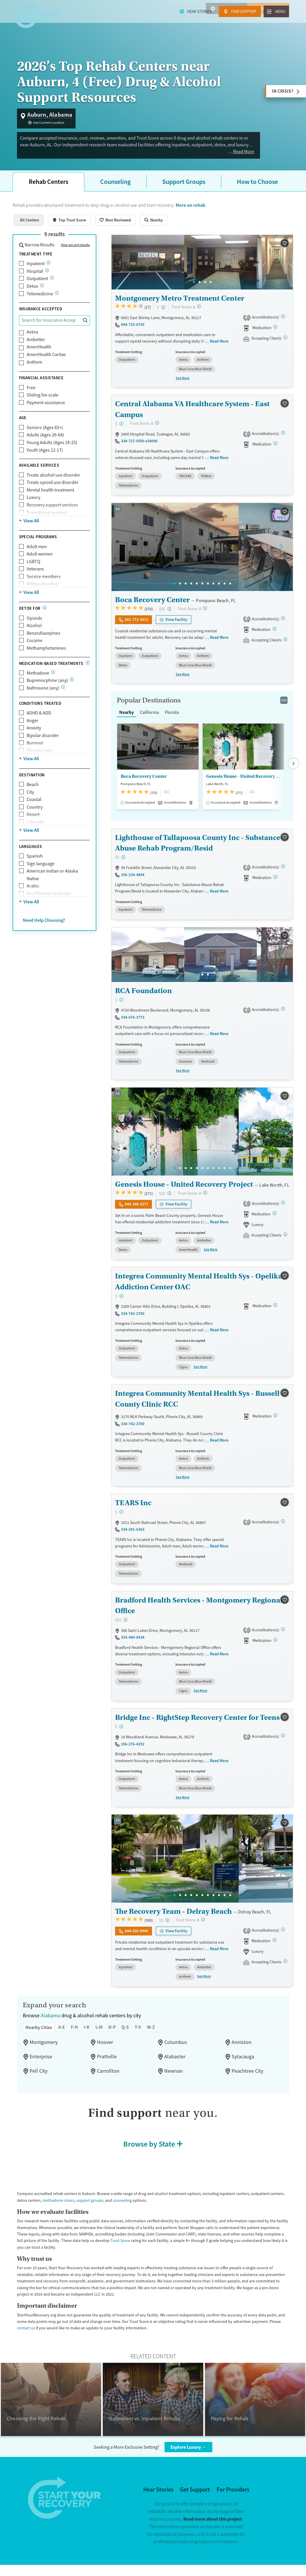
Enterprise (42, 2061)
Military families (43, 591)
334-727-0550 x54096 (141, 447)
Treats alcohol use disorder (55, 482)
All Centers (31, 227)
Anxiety (34, 741)
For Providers (235, 2494)
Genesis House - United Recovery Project (243, 782)
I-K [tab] (92, 2031)
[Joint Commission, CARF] (285, 440)
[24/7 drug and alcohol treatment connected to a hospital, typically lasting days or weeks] (48, 278)
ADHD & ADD (41, 726)
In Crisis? (281, 91)
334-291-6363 (133, 1534)
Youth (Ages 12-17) (47, 457)
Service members (45, 583)
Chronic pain (40, 764)
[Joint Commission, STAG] (285, 1634)
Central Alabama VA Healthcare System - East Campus (190, 416)
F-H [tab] (79, 2031)
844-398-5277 (137, 1209)
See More (183, 384)
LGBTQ (34, 568)
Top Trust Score (76, 227)
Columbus (176, 2047)
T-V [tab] (147, 2031)
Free (31, 394)
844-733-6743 (133, 331)
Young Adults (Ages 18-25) (54, 449)
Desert (33, 828)
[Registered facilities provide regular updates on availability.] (287, 345)
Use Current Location (50, 123)
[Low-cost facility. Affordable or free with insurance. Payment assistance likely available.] (164, 314)
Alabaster (175, 2061)
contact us (39, 2332)
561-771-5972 (137, 626)
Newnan (174, 2075)
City (31, 805)
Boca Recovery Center (151, 606)
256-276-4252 (133, 1748)
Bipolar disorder (43, 749)
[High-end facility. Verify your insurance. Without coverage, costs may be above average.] (171, 615)
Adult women (40, 561)
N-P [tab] (119, 2031)
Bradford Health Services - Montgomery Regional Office (196, 1610)
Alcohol (34, 632)
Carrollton (108, 2075)
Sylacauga (244, 2061)
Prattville (107, 2061)
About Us (276, 23)
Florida (176, 718)
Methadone (38, 687)
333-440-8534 (133, 1642)
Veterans (36, 576)
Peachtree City (249, 2075)
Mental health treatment (51, 497)
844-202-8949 (137, 1935)
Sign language (42, 877)
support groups (108, 2204)
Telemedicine (40, 301)
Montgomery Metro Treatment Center (177, 305)
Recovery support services (54, 512)
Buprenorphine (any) (48, 694)
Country (35, 821)
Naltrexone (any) (44, 702)
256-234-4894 (133, 880)
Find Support (269, 8)
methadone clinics (75, 2204)
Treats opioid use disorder (54, 489)
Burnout (35, 756)
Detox (33, 293)
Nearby (167, 227)
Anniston (242, 2047)
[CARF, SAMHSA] (285, 324)
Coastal (34, 813)
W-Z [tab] (161, 2031)
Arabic (33, 899)
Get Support (195, 2494)
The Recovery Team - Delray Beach (172, 1915)
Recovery (192, 23)
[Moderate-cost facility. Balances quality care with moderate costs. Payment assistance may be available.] (124, 864)
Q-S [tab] (133, 2031)
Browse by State (148, 2148)
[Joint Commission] (285, 1934)
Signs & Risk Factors (88, 23)
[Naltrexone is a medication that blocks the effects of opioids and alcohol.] (65, 701)
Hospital (35, 278)
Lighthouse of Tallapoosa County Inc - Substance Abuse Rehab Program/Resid (194, 849)
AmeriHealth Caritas (48, 361)
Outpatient (37, 286)
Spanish (35, 870)
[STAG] (285, 873)
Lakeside (36, 836)
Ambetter (36, 346)
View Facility (180, 626)
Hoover (105, 2047)
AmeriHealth (39, 354)
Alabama (52, 2020)
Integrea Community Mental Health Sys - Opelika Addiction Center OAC (196, 1287)
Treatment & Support (145, 23)
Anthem (35, 369)
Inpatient (36, 271)
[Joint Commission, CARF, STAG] (285, 1209)
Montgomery (44, 2047)
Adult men (37, 553)
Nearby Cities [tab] (40, 2031)
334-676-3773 (133, 1023)
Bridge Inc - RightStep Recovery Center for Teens (195, 1722)
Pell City (39, 2075)
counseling (142, 2204)
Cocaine (35, 648)
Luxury (34, 504)
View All (32, 527)
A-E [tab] (65, 2031)
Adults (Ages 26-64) (47, 442)
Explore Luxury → (192, 2450)
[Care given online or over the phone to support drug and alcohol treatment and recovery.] (58, 300)
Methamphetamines (47, 655)
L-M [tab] (105, 2031)
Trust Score (169, 2244)
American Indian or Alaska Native (54, 889)
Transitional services (48, 519)
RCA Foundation (143, 997)
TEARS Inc (134, 1508)
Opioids (34, 625)
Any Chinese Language (51, 907)
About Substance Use (235, 23)
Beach (33, 798)
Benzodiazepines (44, 640)
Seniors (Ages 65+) (47, 434)
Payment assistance (48, 409)
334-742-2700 (133, 1318)
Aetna (33, 339)
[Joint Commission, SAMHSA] (285, 625)
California (152, 718)
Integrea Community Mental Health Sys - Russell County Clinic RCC (195, 1404)
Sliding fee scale (44, 402)
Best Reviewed (126, 227)
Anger (33, 734)
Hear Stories (222, 8)
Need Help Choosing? (47, 933)
